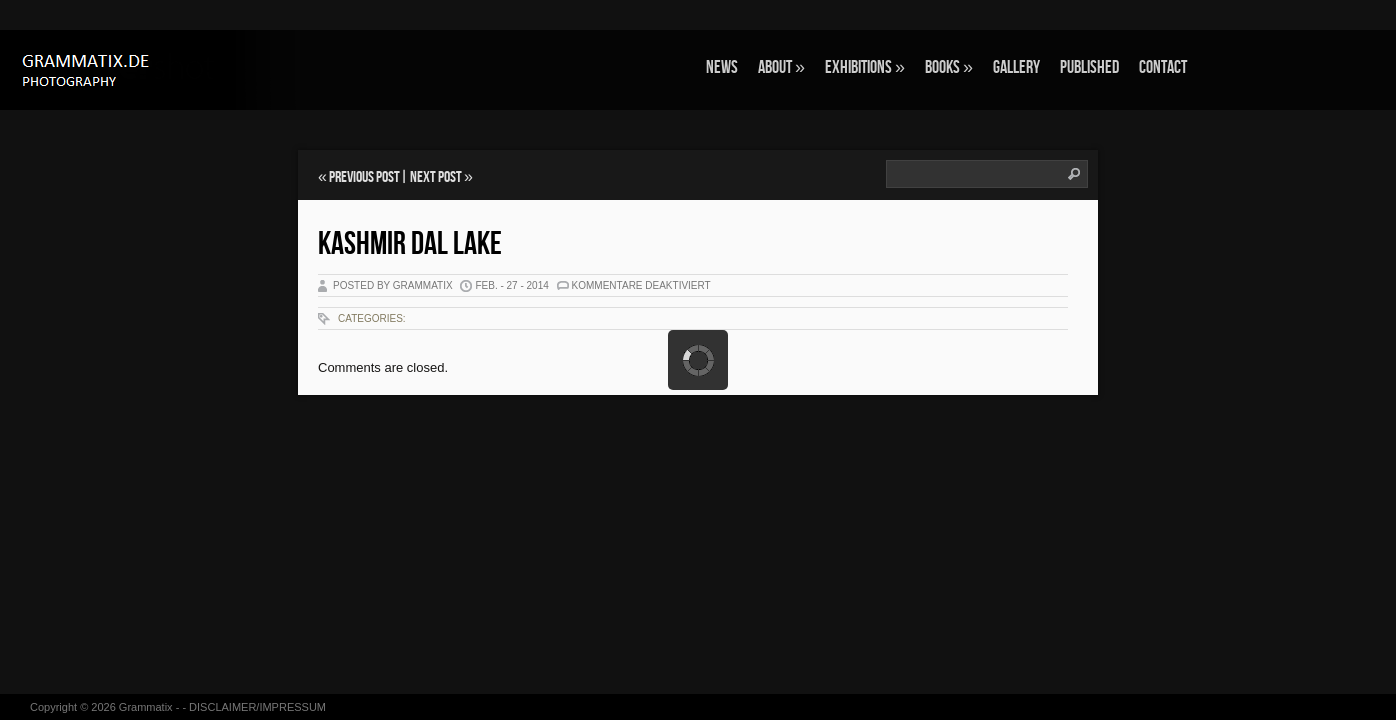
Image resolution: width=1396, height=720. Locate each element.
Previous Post (364, 177)
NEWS (722, 67)
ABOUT (781, 67)
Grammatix (146, 707)
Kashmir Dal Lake (410, 244)
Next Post (436, 177)
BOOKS (949, 67)
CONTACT (1163, 67)
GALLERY (1016, 67)
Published (1089, 67)
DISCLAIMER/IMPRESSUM (257, 707)
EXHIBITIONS (865, 67)
